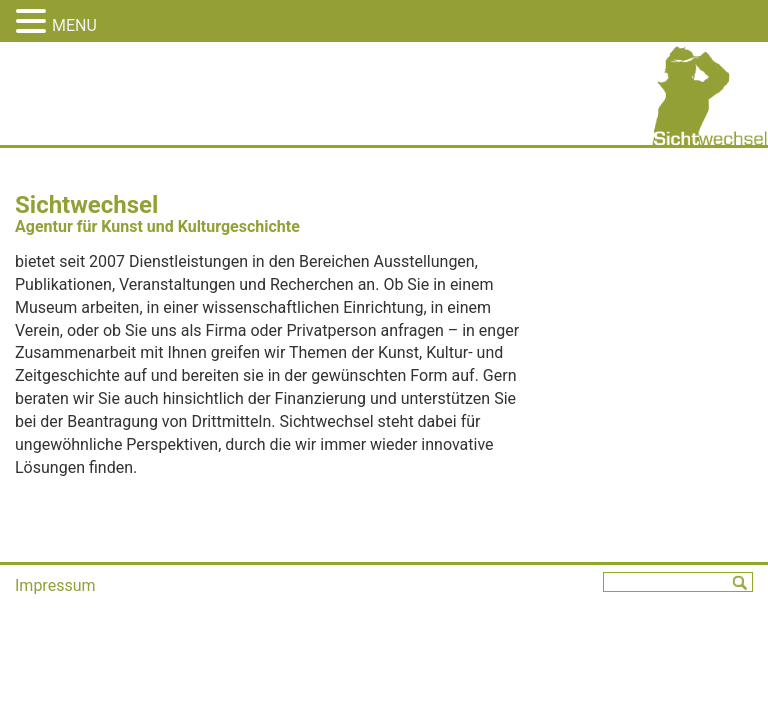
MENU (74, 25)
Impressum (55, 585)
